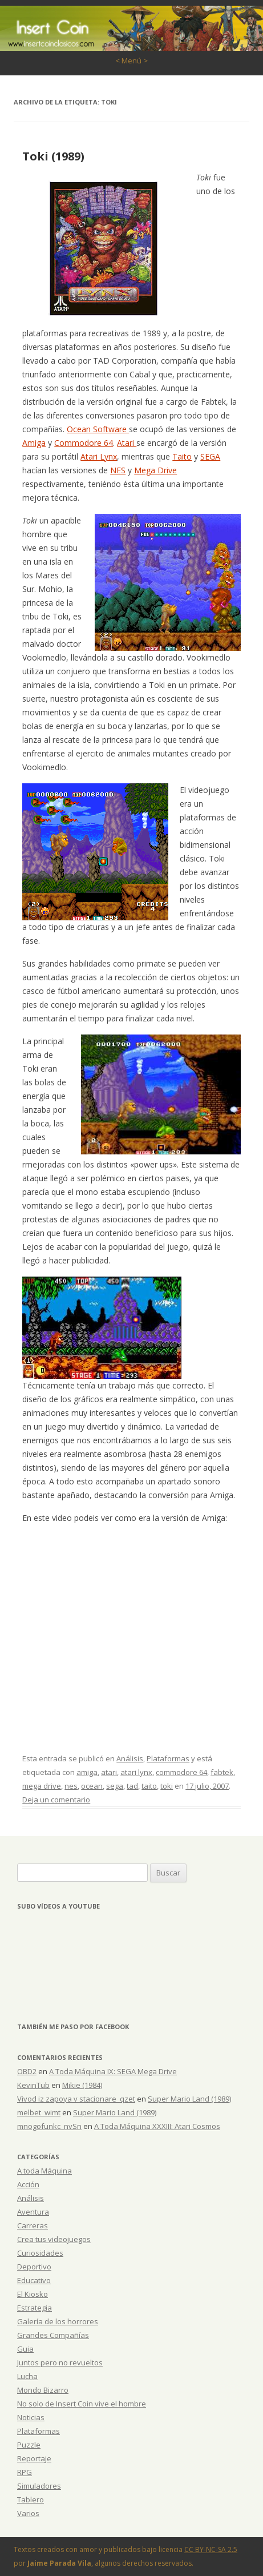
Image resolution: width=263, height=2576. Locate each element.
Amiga (34, 442)
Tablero (30, 2499)
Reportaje (34, 2458)
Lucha (27, 2376)
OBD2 (27, 2071)
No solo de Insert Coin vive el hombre (81, 2403)
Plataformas (168, 1758)
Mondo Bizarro (42, 2390)
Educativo (34, 2280)
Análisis (129, 1758)
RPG (24, 2472)
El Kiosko (32, 2294)
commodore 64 (181, 1772)
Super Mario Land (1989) (189, 2099)
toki (166, 1786)
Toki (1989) (53, 156)
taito (149, 1786)
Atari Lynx (98, 456)
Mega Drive (155, 470)
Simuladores (39, 2486)
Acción (28, 2184)
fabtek (222, 1772)
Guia (25, 2349)
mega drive (41, 1786)
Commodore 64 (83, 442)
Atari (126, 442)
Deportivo (34, 2266)
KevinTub (33, 2085)
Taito (182, 456)
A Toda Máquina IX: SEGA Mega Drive (113, 2071)
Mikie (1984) (82, 2085)
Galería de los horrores (57, 2321)
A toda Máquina (44, 2171)
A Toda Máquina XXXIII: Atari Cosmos (157, 2126)
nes (71, 1786)
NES (118, 470)
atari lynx (136, 1772)
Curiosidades (40, 2253)
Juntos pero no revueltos (60, 2362)
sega (114, 1786)
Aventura (33, 2212)
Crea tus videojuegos (54, 2239)
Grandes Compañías (53, 2335)
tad (132, 1786)
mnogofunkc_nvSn (49, 2126)
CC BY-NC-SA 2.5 (210, 2549)
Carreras (32, 2225)
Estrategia (34, 2308)
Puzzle (29, 2445)
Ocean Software (98, 429)
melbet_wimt (38, 2112)
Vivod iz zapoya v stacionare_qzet (76, 2099)
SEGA (210, 456)
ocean (92, 1786)
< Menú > (131, 60)
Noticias (30, 2417)
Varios (28, 2513)
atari (109, 1772)
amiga (87, 1772)
